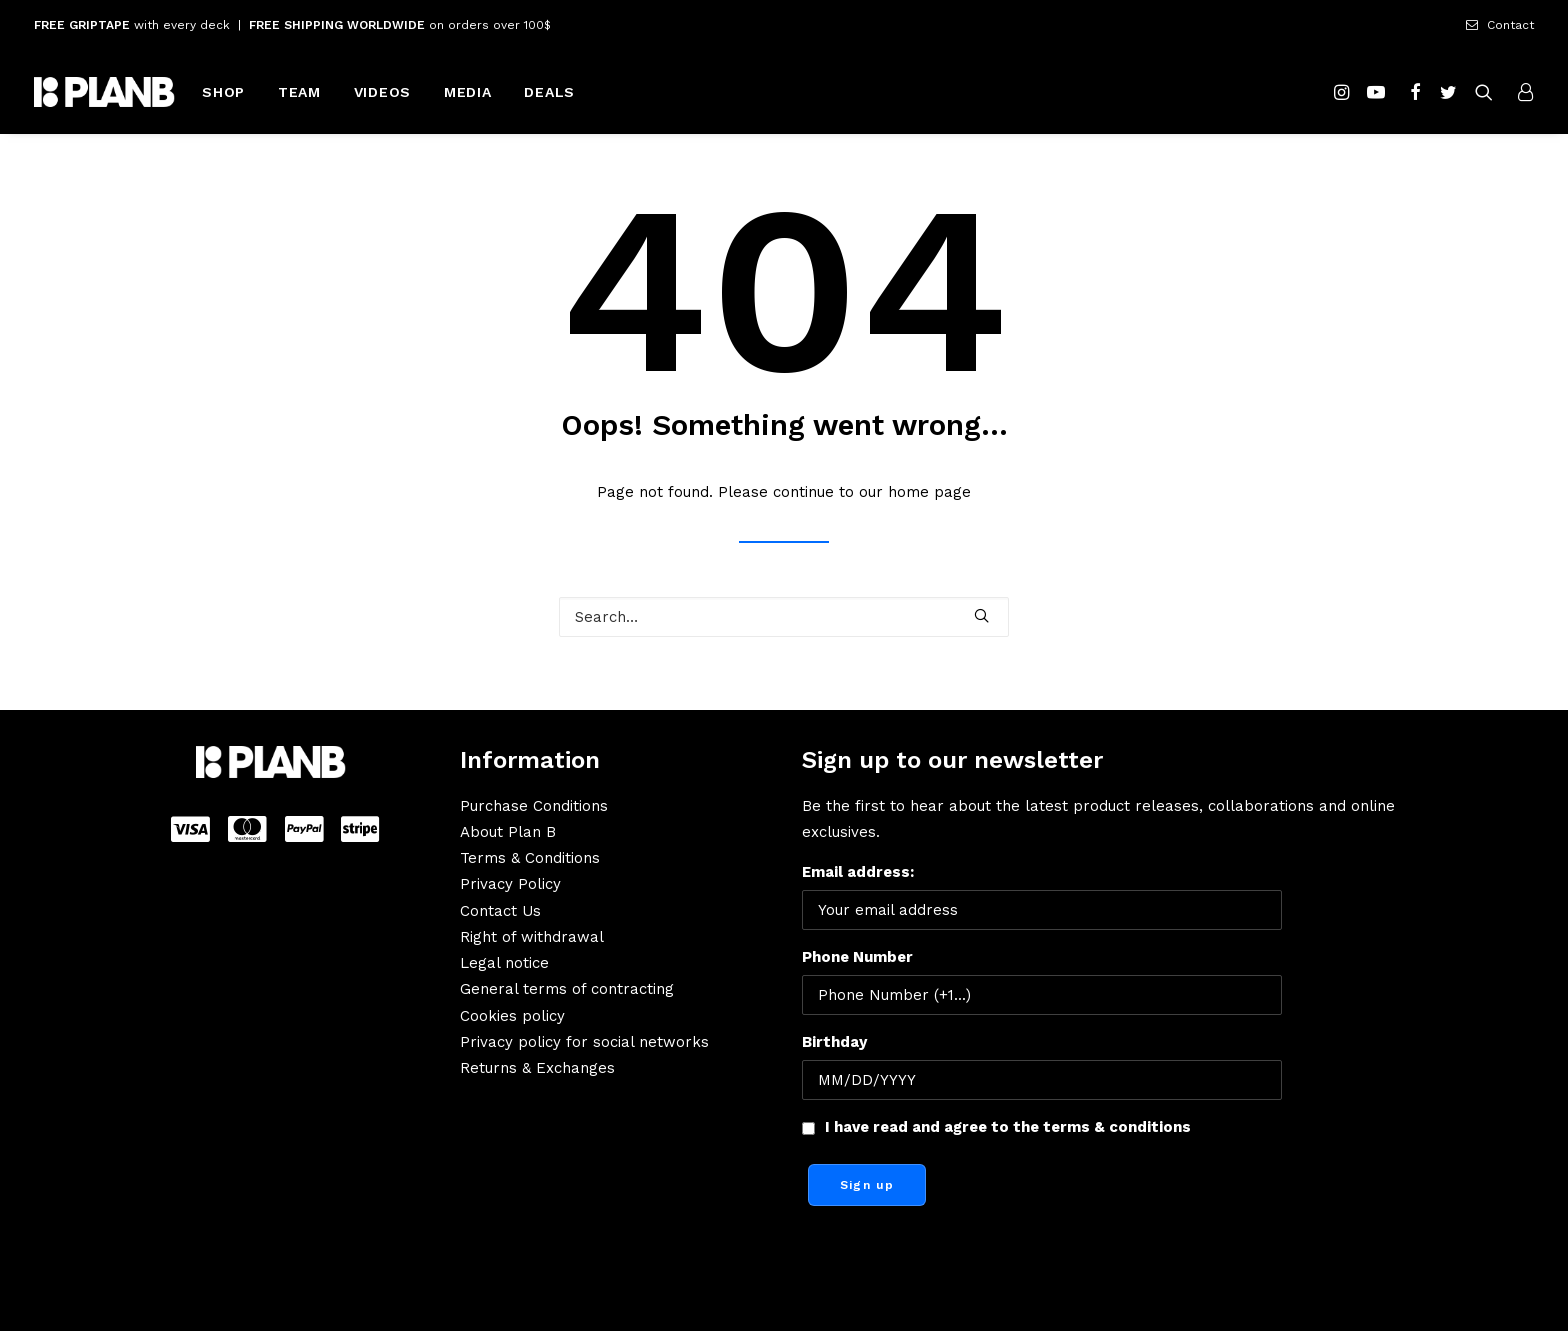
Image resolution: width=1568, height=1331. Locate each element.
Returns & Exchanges (537, 1068)
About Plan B (508, 832)
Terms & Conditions (530, 858)
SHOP (223, 92)
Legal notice (504, 963)
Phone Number (857, 957)
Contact (1510, 25)
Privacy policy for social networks (584, 1042)
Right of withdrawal (532, 937)
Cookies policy (512, 1016)
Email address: (1042, 896)
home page (929, 492)
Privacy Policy (510, 884)
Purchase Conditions (534, 806)
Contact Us (500, 911)
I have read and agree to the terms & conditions (1008, 1127)
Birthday (834, 1042)
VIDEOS (382, 92)
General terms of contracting (567, 989)
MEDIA (468, 92)
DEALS (549, 92)
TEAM (299, 92)
